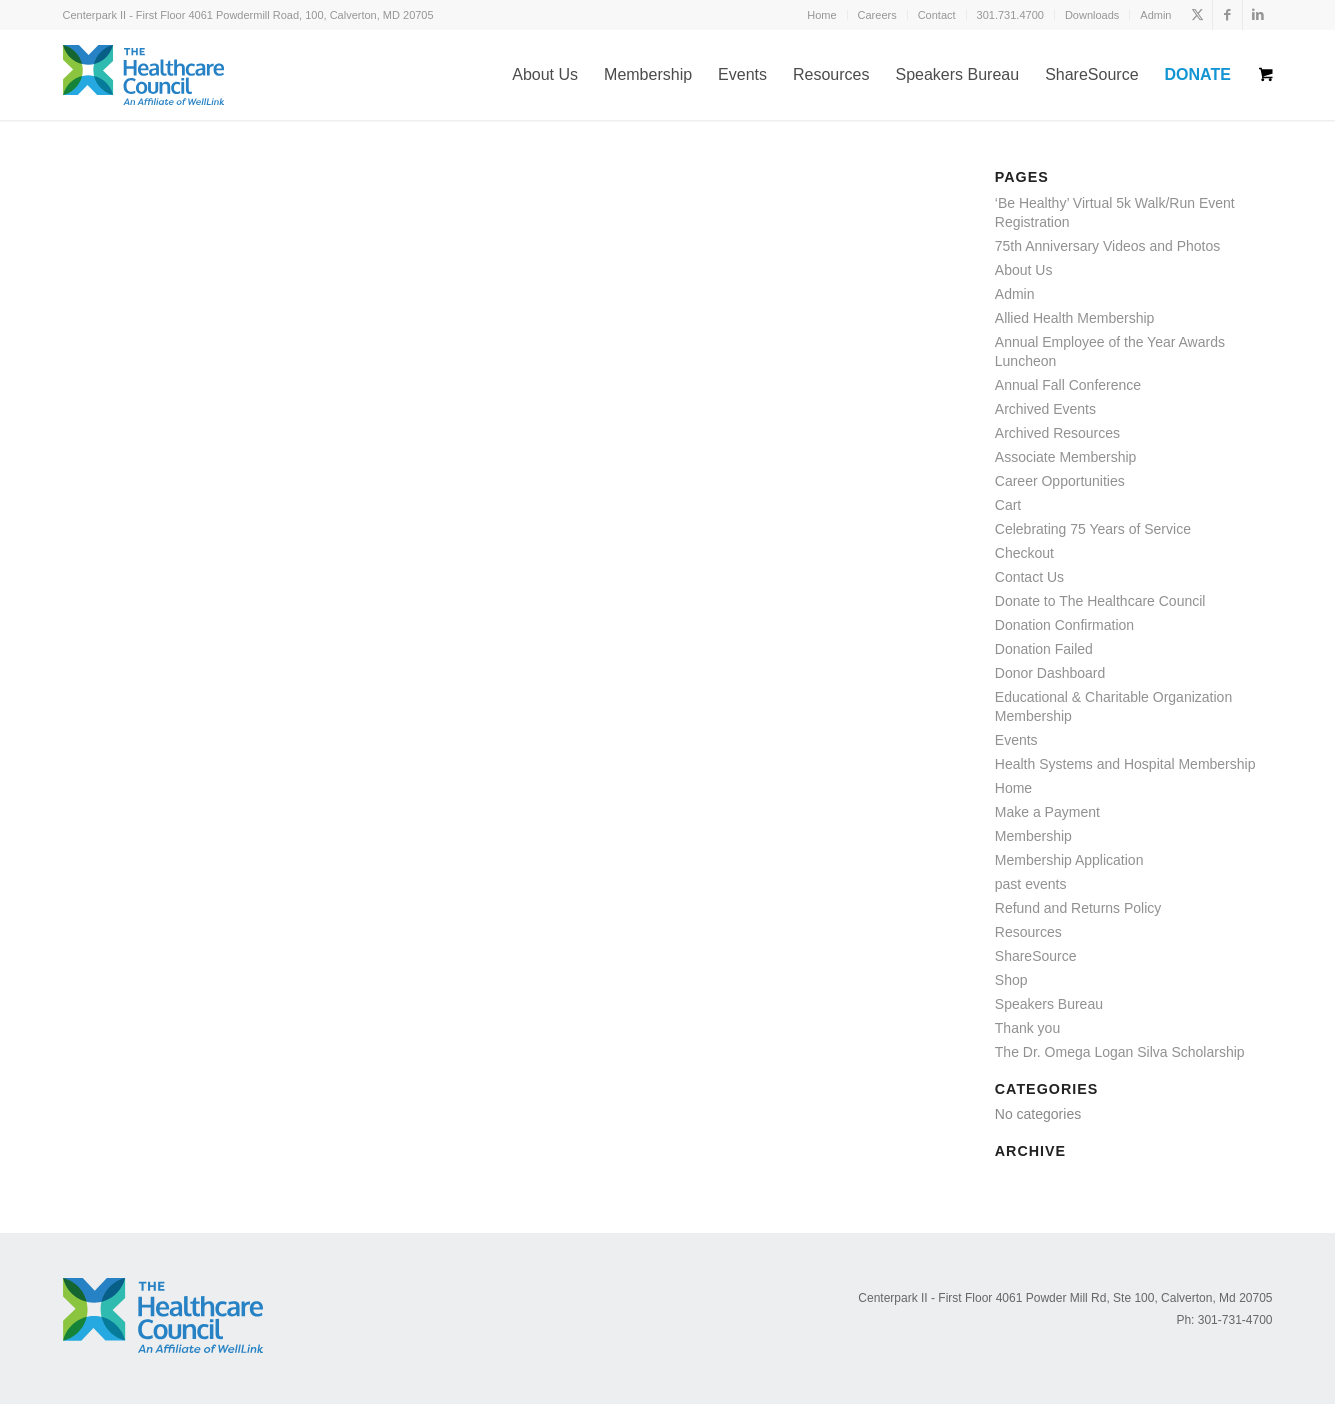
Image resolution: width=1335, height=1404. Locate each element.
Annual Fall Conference (1068, 385)
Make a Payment (1047, 812)
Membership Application (1069, 860)
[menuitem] (822, 15)
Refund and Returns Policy (1078, 908)
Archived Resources (1057, 433)
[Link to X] (1197, 15)
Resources (1028, 932)
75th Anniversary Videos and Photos (1107, 246)
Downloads (1092, 15)
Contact (937, 15)
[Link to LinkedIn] (1258, 15)
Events (1016, 740)
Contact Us (1029, 577)
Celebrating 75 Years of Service (1093, 529)
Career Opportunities (1060, 481)
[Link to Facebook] (1227, 15)
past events (1031, 884)
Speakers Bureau (1049, 1004)
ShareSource (1036, 956)
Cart (1008, 505)
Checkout (1024, 553)
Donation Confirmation (1064, 625)
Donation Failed (1044, 649)
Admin (1155, 15)
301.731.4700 (1010, 15)
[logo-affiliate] (143, 75)
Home (821, 15)
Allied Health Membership (1075, 318)
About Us (1024, 270)
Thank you (1027, 1028)
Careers (877, 15)
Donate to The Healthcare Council (1100, 601)
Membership (1033, 836)
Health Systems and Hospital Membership (1125, 764)
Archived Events (1045, 409)
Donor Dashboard (1050, 673)
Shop (1011, 980)
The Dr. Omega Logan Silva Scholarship (1120, 1052)
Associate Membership (1066, 457)
